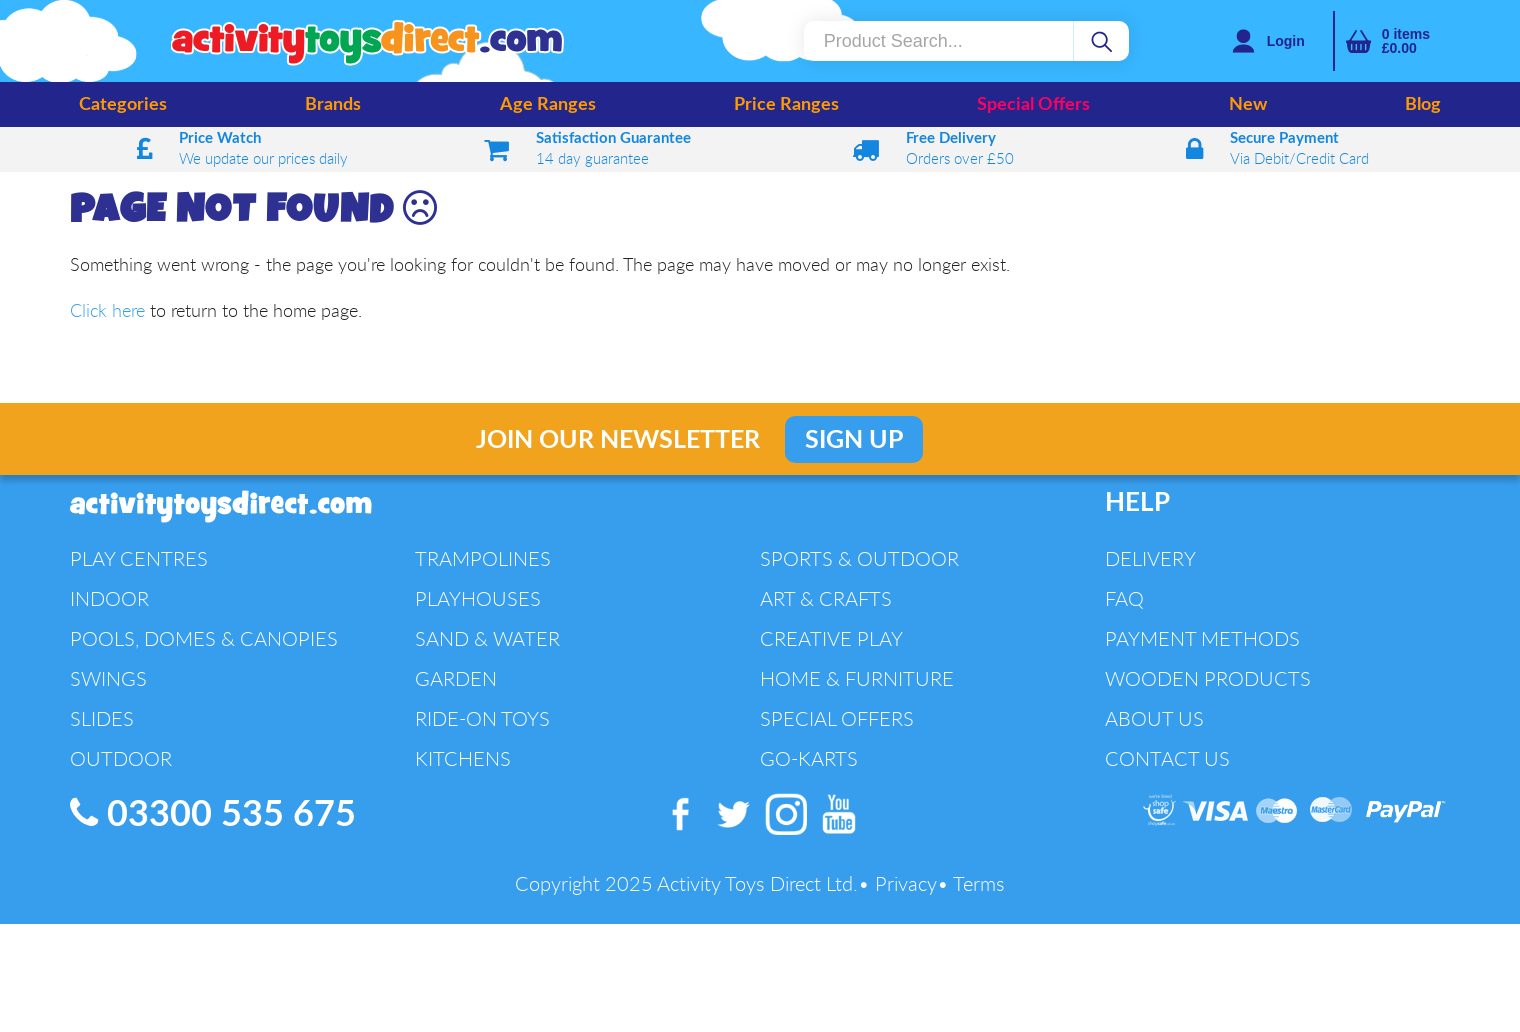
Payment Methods (1202, 638)
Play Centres (139, 558)
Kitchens (463, 758)
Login (1286, 41)
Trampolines (483, 558)
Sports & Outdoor (859, 558)
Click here (107, 310)
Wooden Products (1208, 678)
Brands (333, 105)
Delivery (1150, 558)
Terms (979, 883)
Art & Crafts (826, 598)
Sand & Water (487, 638)
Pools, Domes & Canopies (204, 638)
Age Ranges (548, 105)
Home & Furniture (857, 678)
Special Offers (1033, 105)
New (1248, 105)
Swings (108, 678)
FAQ (1124, 598)
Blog (1423, 105)
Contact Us (1167, 758)
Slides (102, 718)
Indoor (109, 598)
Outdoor (121, 758)
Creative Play (831, 638)
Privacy (906, 883)
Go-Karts (809, 758)
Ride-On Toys (482, 718)
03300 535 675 (213, 814)
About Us (1154, 718)
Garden (456, 678)
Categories (123, 105)
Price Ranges (786, 105)
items (1406, 41)
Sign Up (854, 440)
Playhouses (478, 598)
